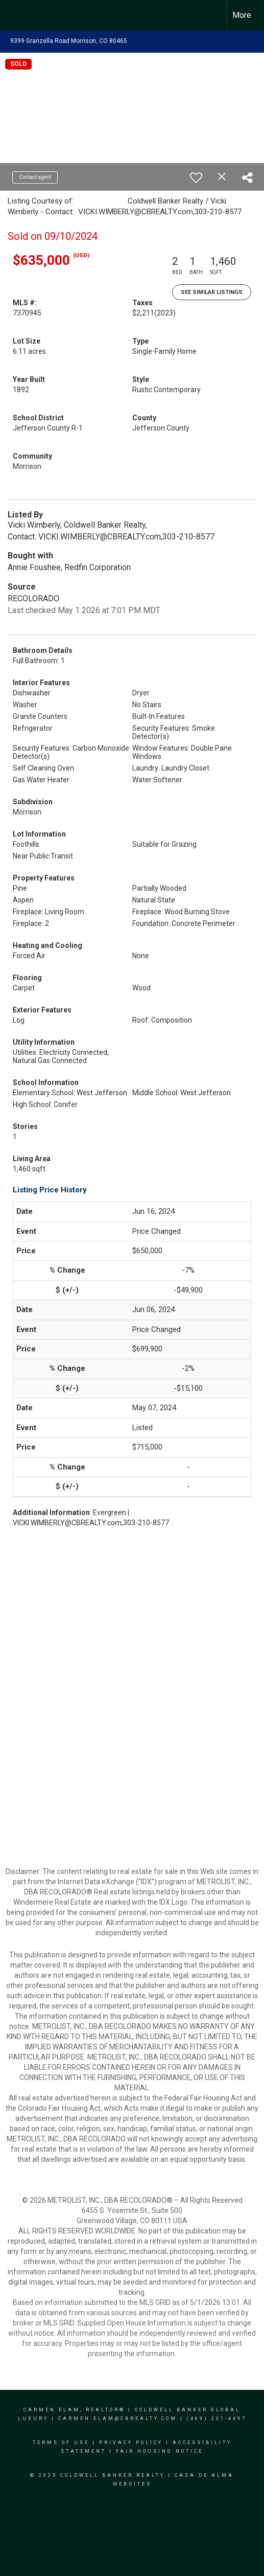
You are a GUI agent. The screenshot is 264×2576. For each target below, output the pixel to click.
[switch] (196, 177)
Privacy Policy (131, 2442)
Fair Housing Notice (159, 2451)
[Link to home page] (17, 15)
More (241, 15)
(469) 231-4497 (217, 2418)
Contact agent (35, 177)
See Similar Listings (212, 292)
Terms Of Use (61, 2442)
